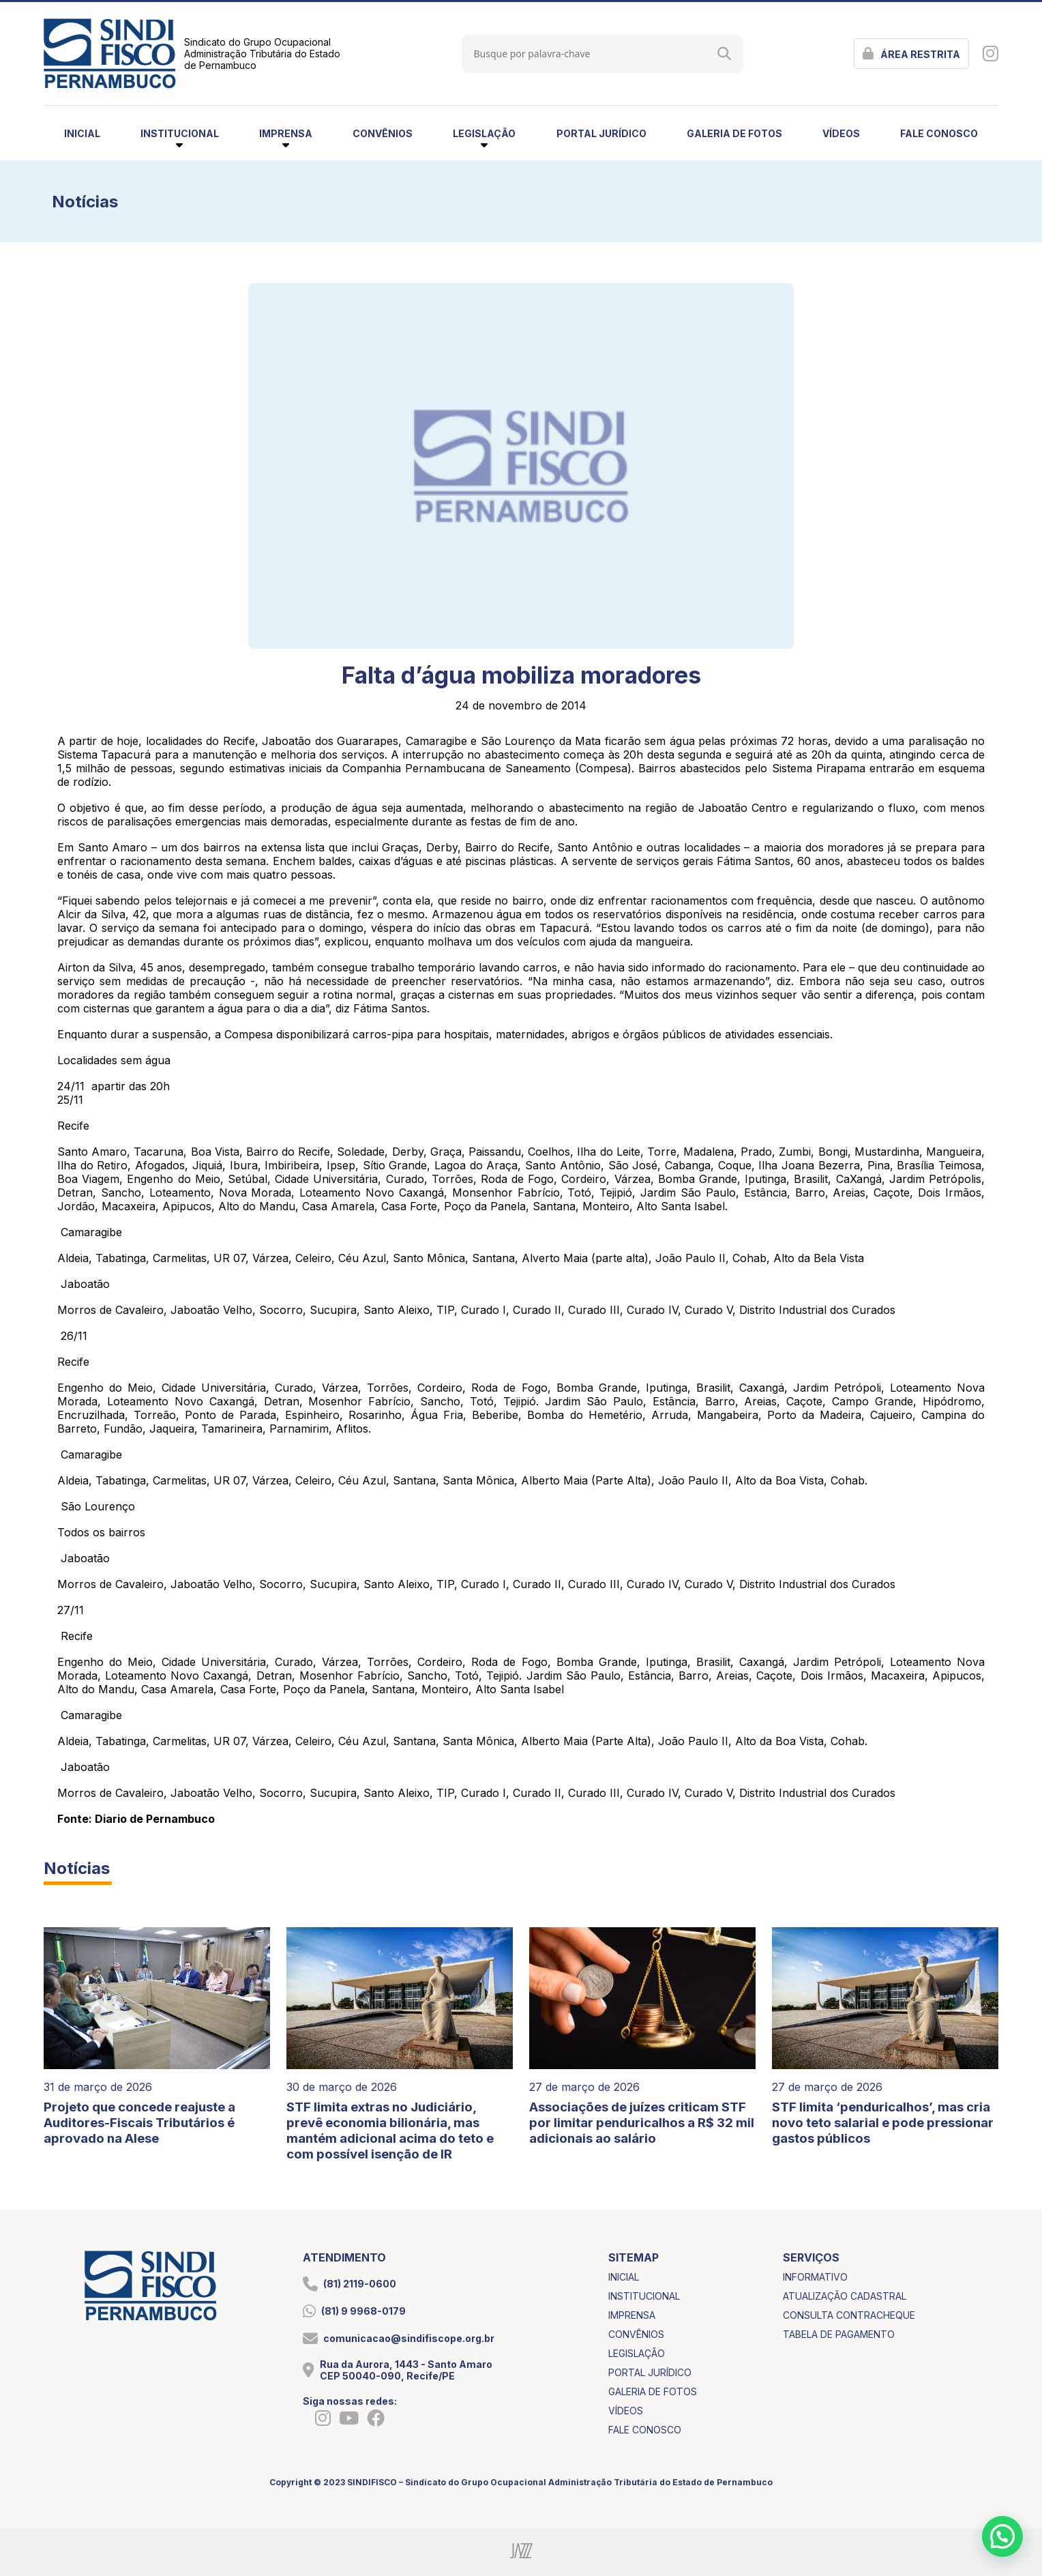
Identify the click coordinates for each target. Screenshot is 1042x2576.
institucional (644, 2296)
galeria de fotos (734, 133)
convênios (383, 133)
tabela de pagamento (839, 2334)
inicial (82, 133)
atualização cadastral (844, 2296)
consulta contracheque (849, 2315)
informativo (815, 2277)
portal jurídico (601, 133)
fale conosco (939, 133)
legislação (636, 2353)
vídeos (841, 133)
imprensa (631, 2315)
